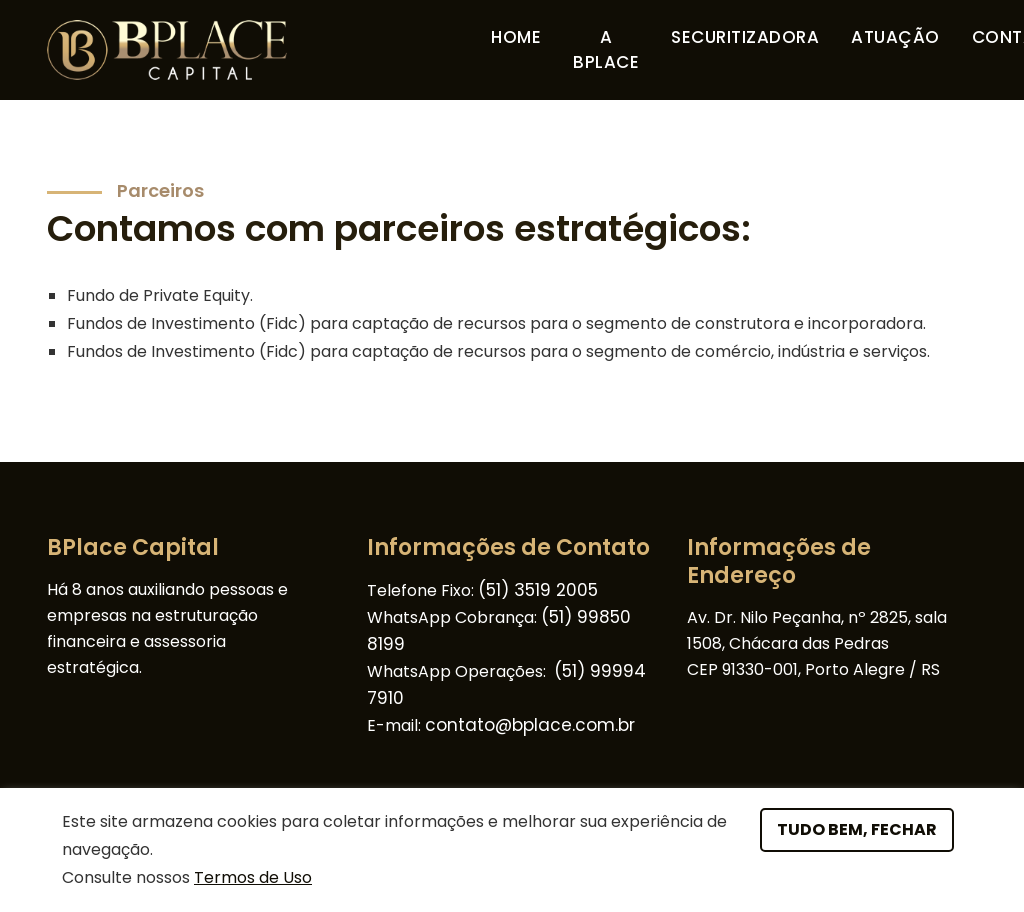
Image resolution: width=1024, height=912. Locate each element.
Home (516, 37)
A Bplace (610, 50)
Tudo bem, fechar (857, 829)
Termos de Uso (253, 877)
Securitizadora (745, 37)
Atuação (895, 37)
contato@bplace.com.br (530, 725)
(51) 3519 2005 (538, 590)
